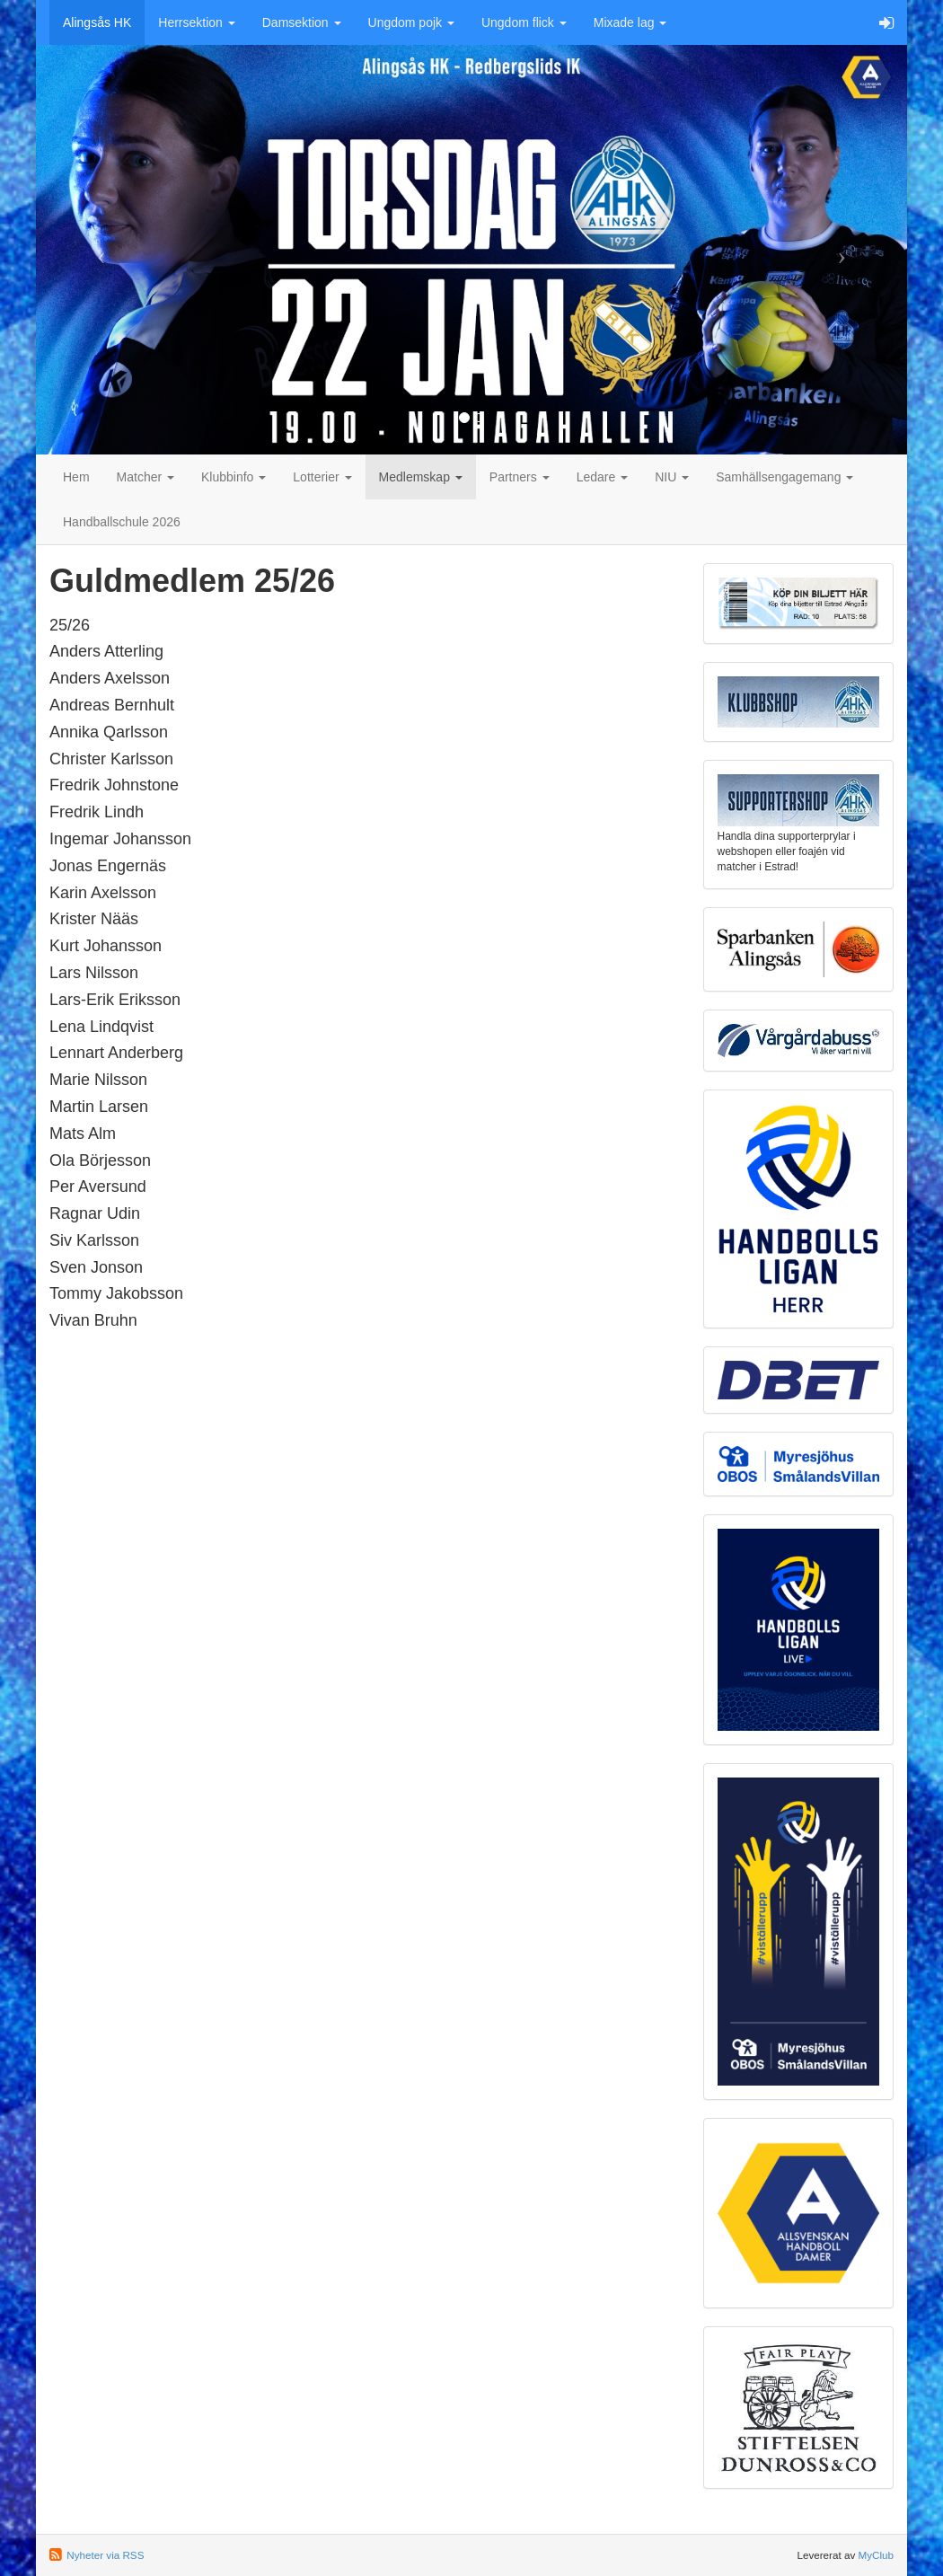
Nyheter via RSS (105, 2555)
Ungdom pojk (411, 22)
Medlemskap (421, 477)
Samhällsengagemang (784, 477)
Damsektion (301, 22)
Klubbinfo (233, 477)
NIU (672, 477)
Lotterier (322, 477)
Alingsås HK (97, 22)
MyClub (876, 2555)
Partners (519, 477)
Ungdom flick (524, 22)
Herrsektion (196, 22)
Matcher (145, 477)
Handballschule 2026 (122, 522)
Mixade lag (630, 22)
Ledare (602, 477)
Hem (76, 477)
